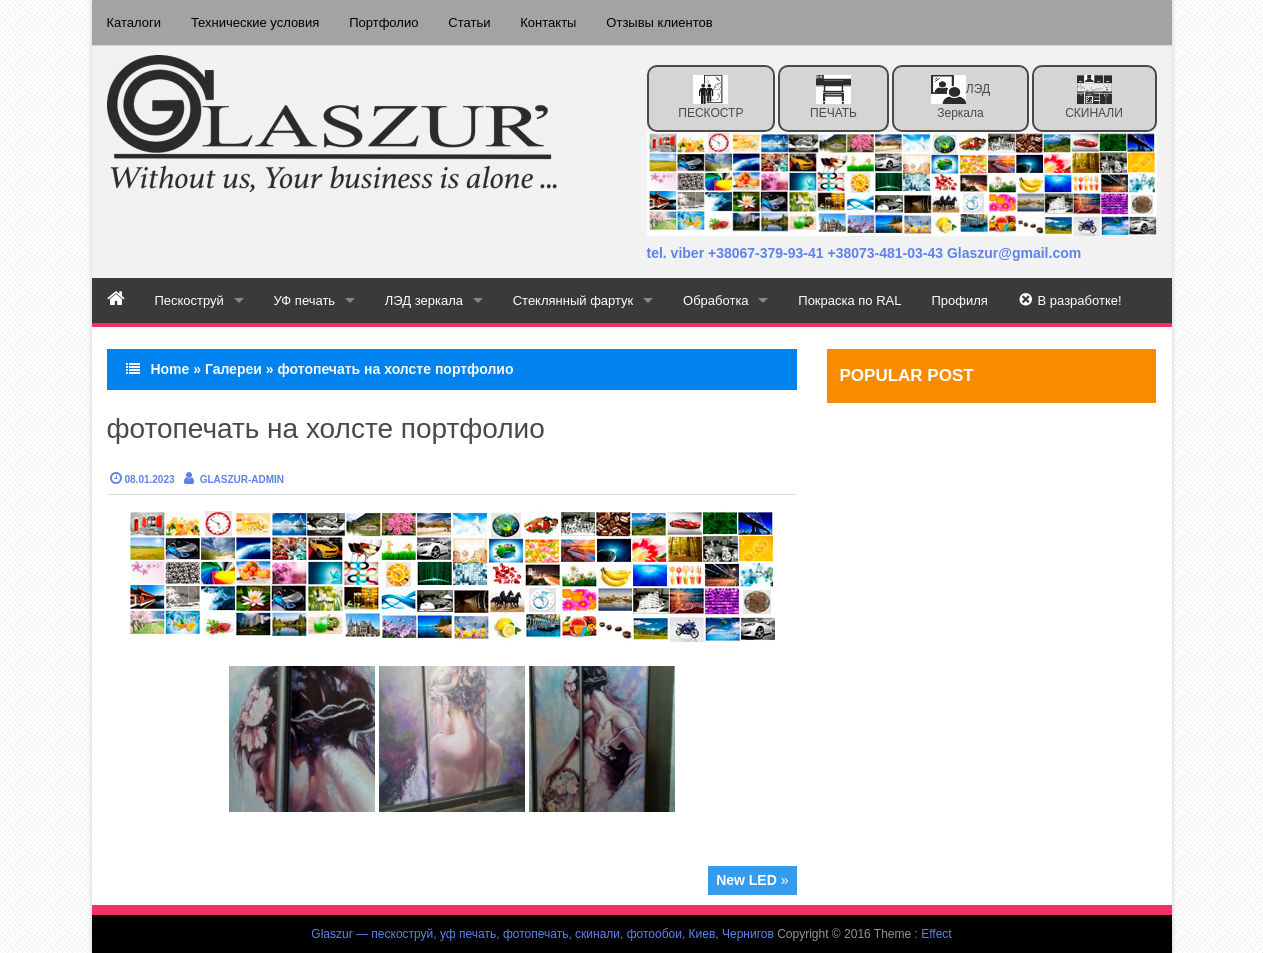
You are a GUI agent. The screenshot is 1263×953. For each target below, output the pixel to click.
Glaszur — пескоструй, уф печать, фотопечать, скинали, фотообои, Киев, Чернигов (542, 934)
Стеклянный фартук (574, 300)
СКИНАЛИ (1094, 97)
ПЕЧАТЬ (833, 97)
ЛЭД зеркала (960, 97)
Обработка (717, 300)
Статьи (470, 22)
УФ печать (305, 300)
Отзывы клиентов (660, 22)
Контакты (549, 22)
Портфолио (383, 22)
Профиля (961, 300)
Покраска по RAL (851, 300)
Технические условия (255, 22)
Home (169, 369)
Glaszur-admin (242, 479)
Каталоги (134, 22)
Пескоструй (189, 300)
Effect (936, 934)
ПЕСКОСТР (710, 97)
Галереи (233, 369)
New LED (746, 880)
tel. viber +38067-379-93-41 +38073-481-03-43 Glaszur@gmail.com (864, 253)
